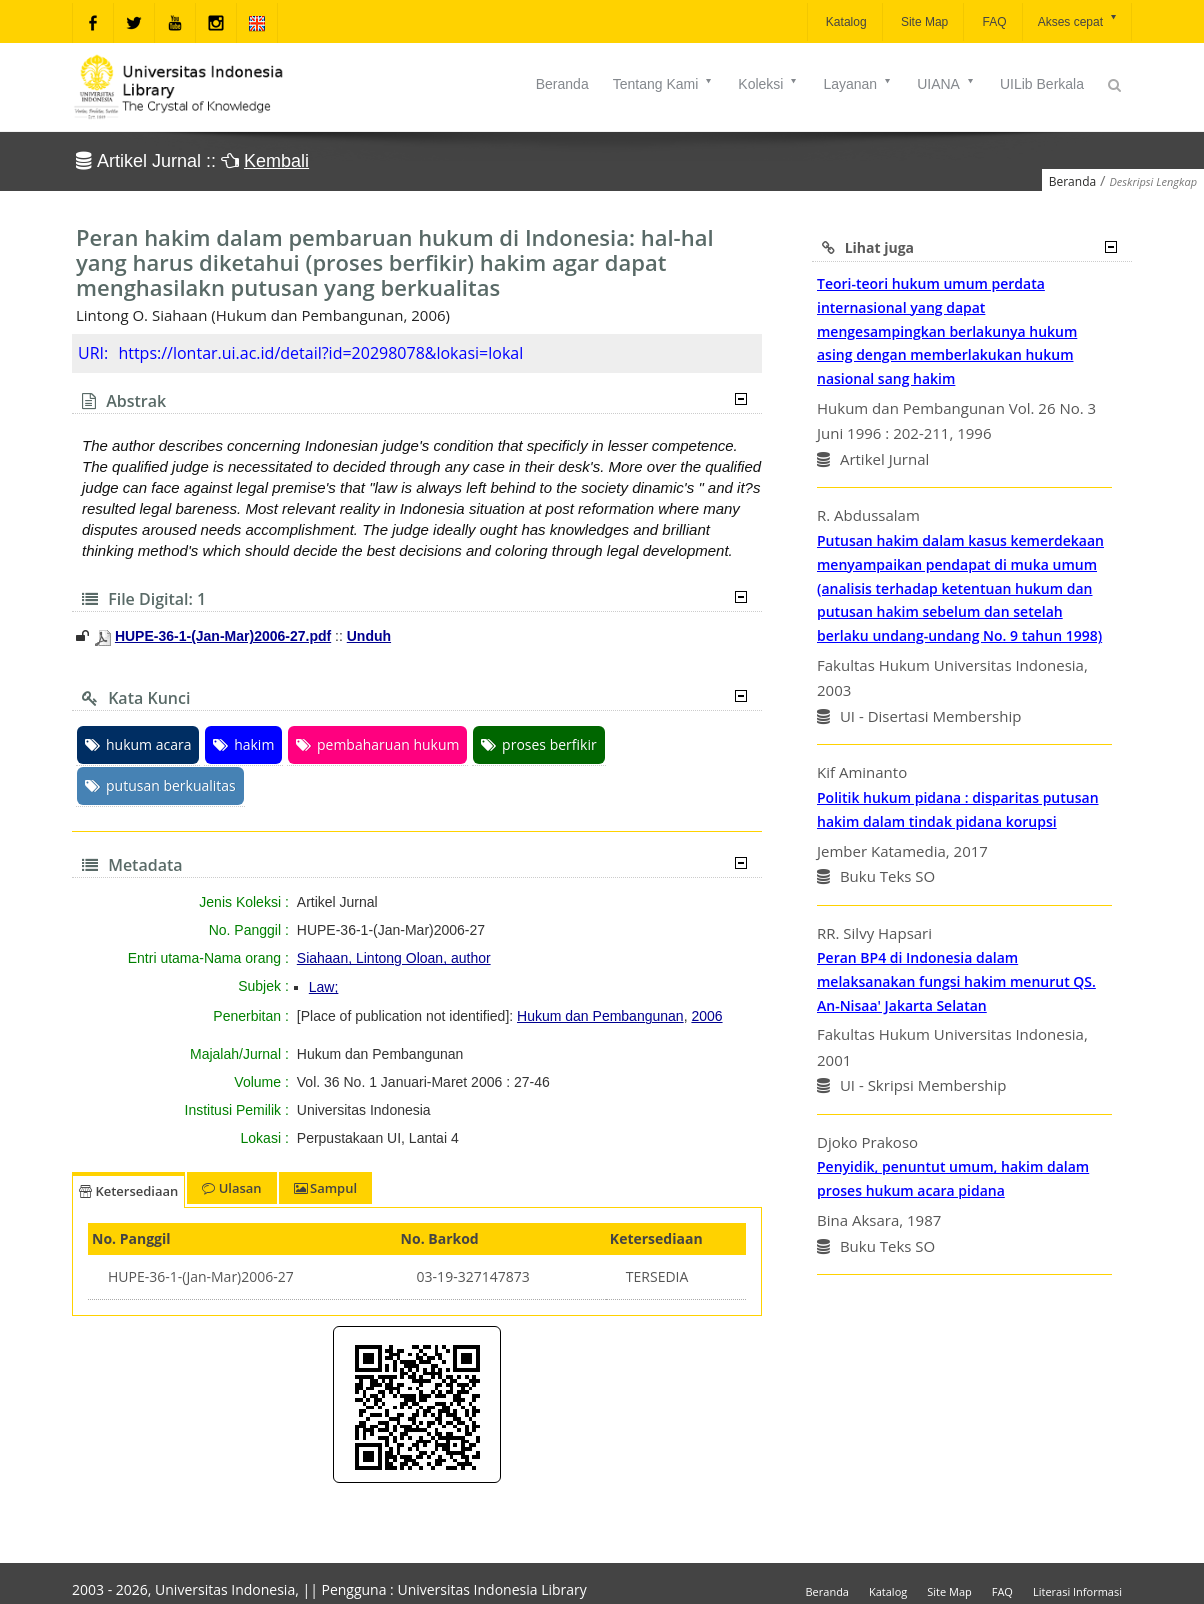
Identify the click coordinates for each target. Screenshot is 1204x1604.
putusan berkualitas (160, 785)
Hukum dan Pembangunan (600, 1016)
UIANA (946, 84)
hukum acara (138, 744)
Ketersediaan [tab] (128, 1191)
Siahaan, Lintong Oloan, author (394, 958)
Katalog (845, 22)
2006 (706, 1016)
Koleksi (768, 84)
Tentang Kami (664, 84)
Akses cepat (1078, 20)
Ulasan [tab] (231, 1188)
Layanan (858, 84)
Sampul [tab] (325, 1188)
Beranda (562, 84)
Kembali (276, 161)
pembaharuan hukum (377, 744)
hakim (243, 744)
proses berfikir (539, 744)
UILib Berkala (1042, 84)
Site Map (923, 22)
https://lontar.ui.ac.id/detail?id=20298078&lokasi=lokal (320, 353)
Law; (324, 987)
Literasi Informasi (1077, 1591)
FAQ (992, 22)
